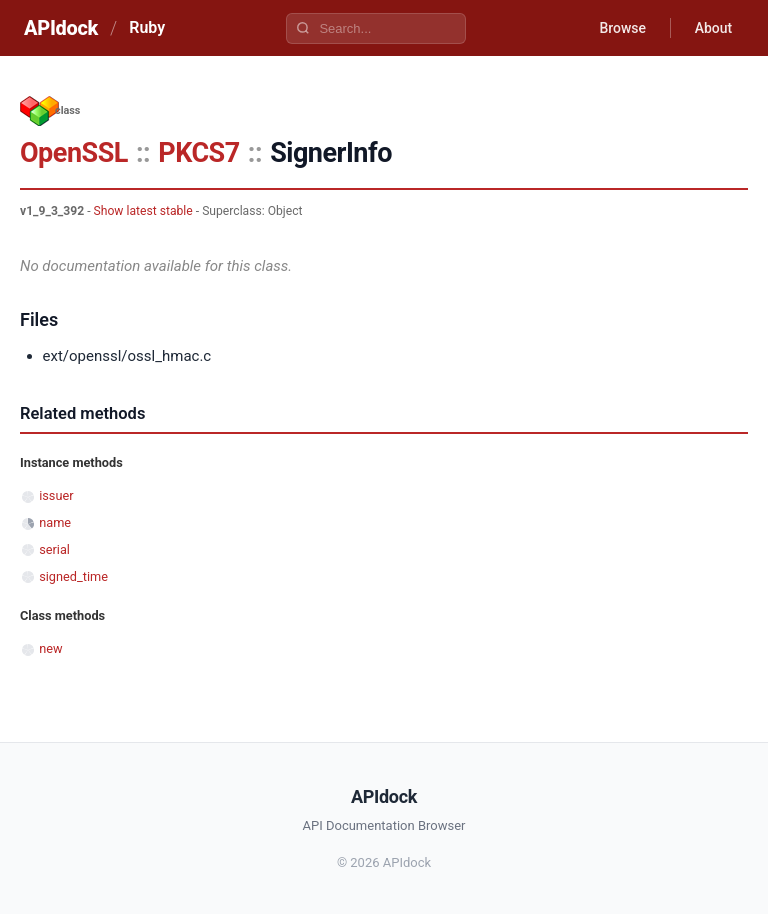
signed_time (73, 576)
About (713, 28)
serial (54, 549)
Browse (622, 28)
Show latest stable (143, 211)
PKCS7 (198, 153)
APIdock (61, 28)
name (55, 522)
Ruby (147, 27)
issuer (56, 495)
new (50, 648)
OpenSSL (74, 153)
